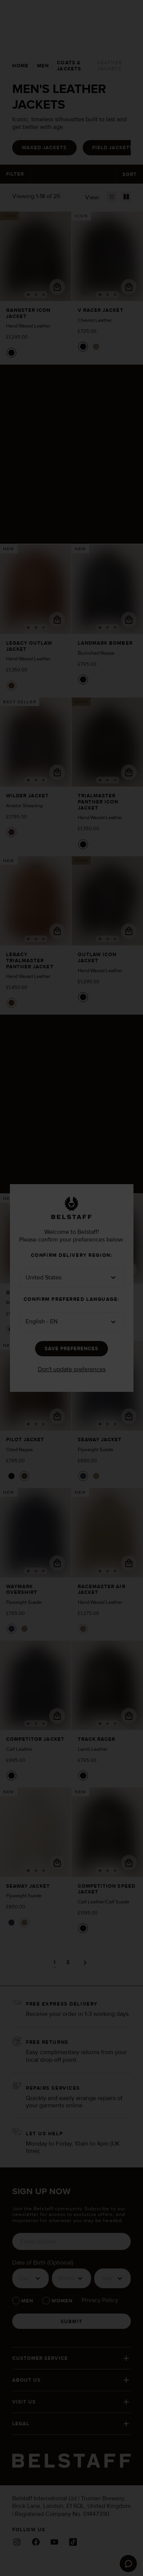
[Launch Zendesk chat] (128, 2563)
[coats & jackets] (72, 66)
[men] (42, 66)
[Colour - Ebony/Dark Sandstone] (11, 826)
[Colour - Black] (11, 348)
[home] (20, 66)
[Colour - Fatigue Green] (96, 342)
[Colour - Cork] (11, 680)
